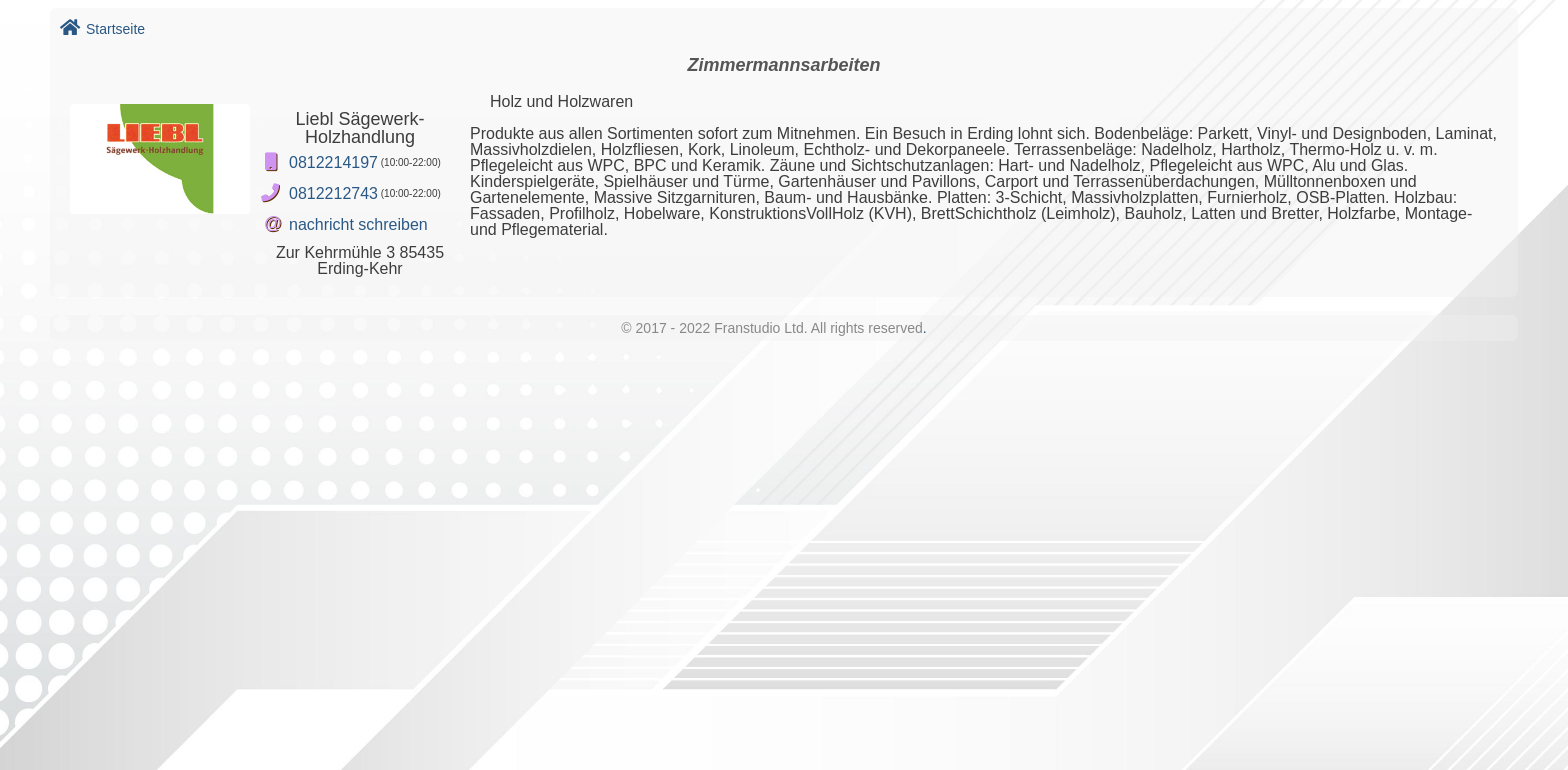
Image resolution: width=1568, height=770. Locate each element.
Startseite (102, 29)
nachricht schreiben (358, 224)
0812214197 (333, 162)
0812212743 (333, 193)
